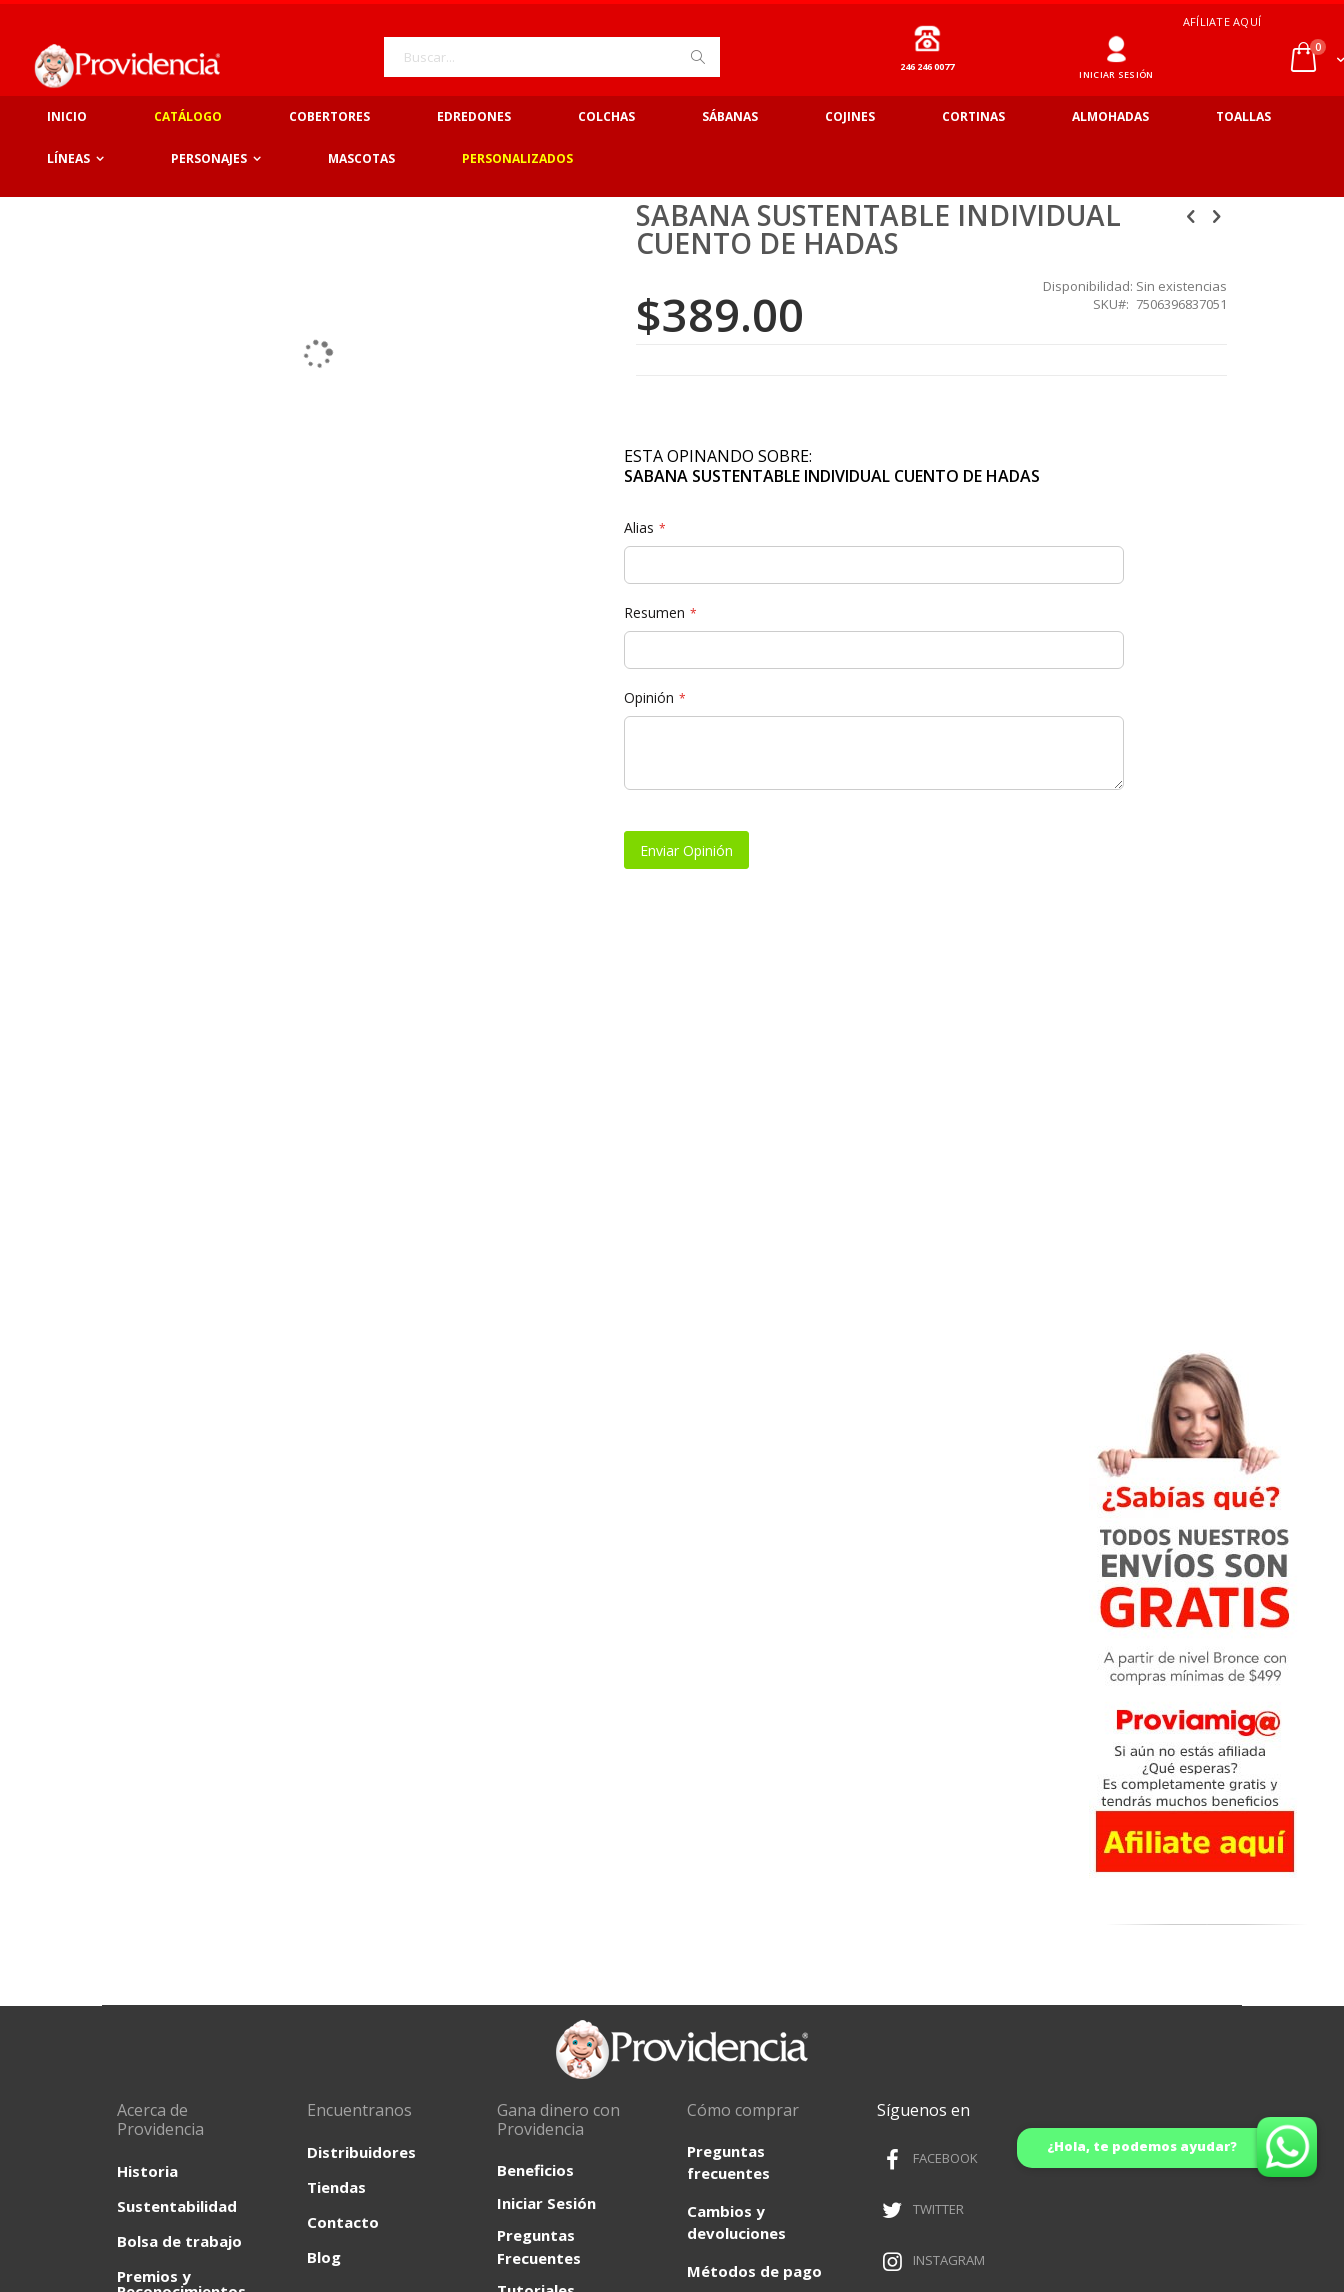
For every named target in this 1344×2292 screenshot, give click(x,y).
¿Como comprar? (751, 1741)
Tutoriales (536, 1685)
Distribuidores (361, 1547)
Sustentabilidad (177, 1601)
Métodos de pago (754, 1666)
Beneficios (535, 1565)
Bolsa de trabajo (179, 1636)
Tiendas (336, 1582)
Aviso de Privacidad (292, 2006)
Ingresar (1116, 41)
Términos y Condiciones (672, 2006)
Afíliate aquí (1222, 21)
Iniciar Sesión (546, 1597)
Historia (147, 1566)
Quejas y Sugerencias (766, 1778)
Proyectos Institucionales (173, 1828)
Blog (324, 1652)
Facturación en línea (762, 1703)
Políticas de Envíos (1052, 2006)
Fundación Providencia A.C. (177, 1728)
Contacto (343, 1617)
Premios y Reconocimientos (181, 1678)
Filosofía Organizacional (173, 1778)
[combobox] (552, 57)
